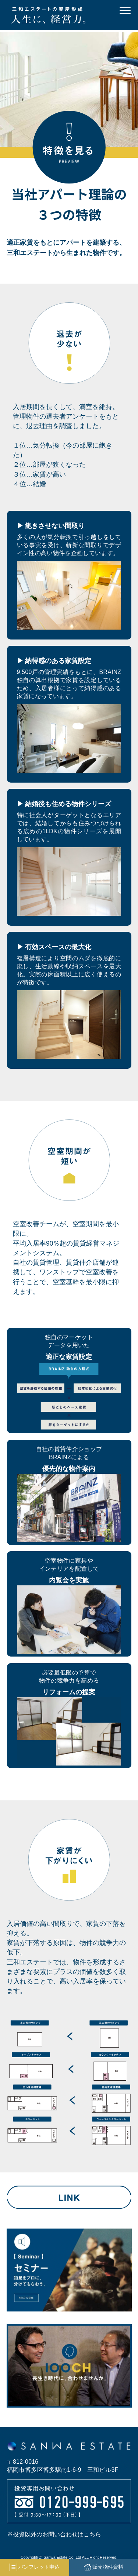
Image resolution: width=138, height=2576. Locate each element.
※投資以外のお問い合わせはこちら (54, 2534)
